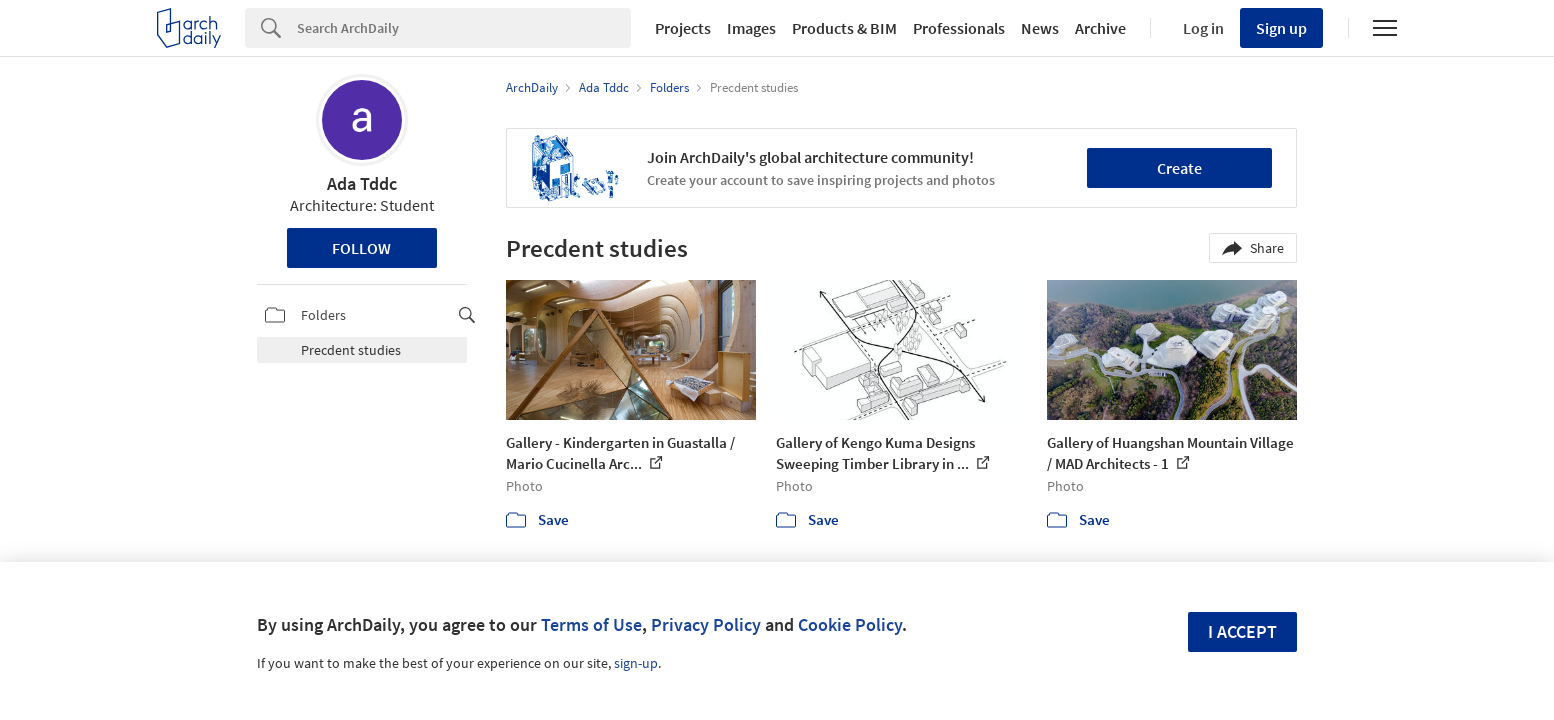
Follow (361, 248)
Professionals (959, 28)
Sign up (1281, 28)
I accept (1242, 631)
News (1040, 28)
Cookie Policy (850, 624)
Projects (683, 28)
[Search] (464, 28)
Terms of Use (591, 624)
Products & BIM (844, 28)
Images (751, 28)
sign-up (636, 663)
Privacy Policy (706, 624)
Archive (1100, 28)
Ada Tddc (362, 183)
